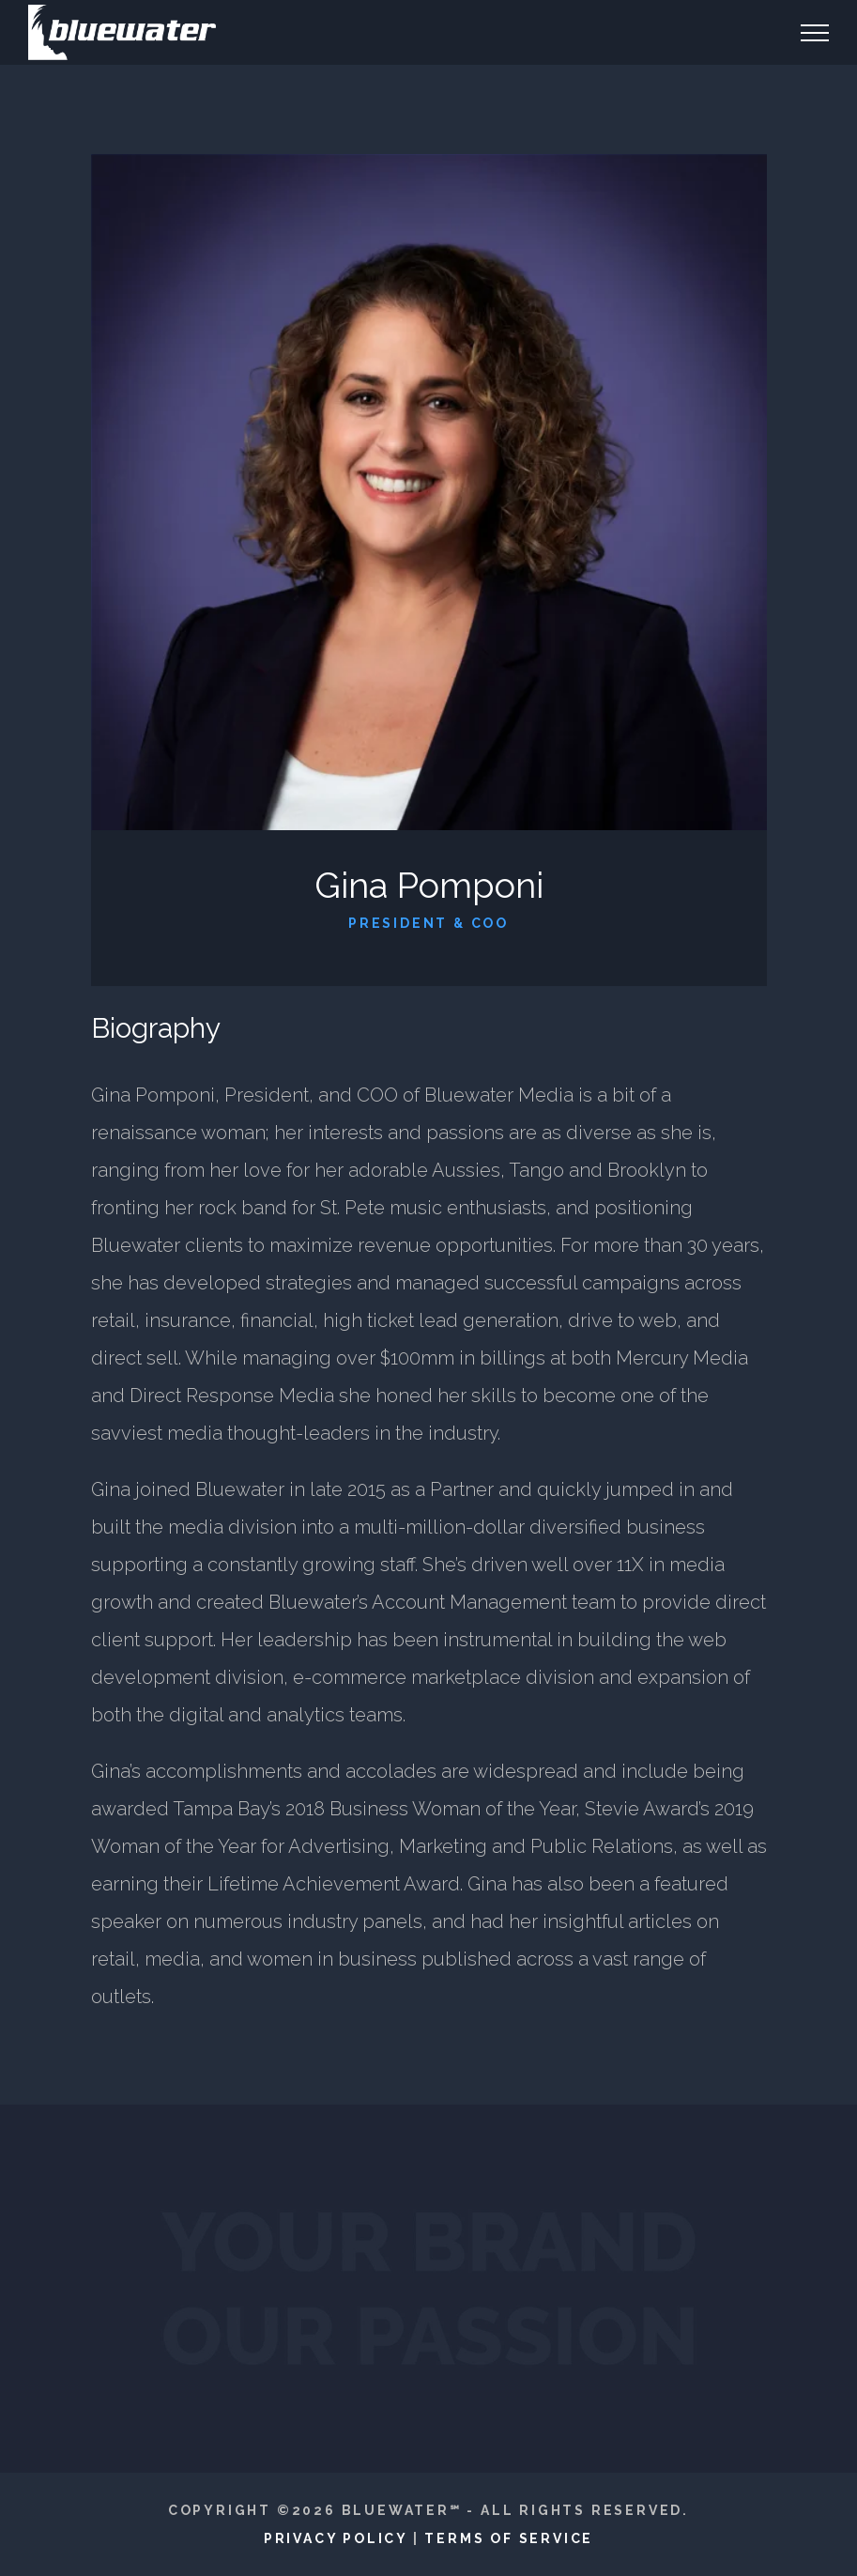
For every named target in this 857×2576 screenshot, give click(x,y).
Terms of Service (508, 2538)
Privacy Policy (335, 2538)
